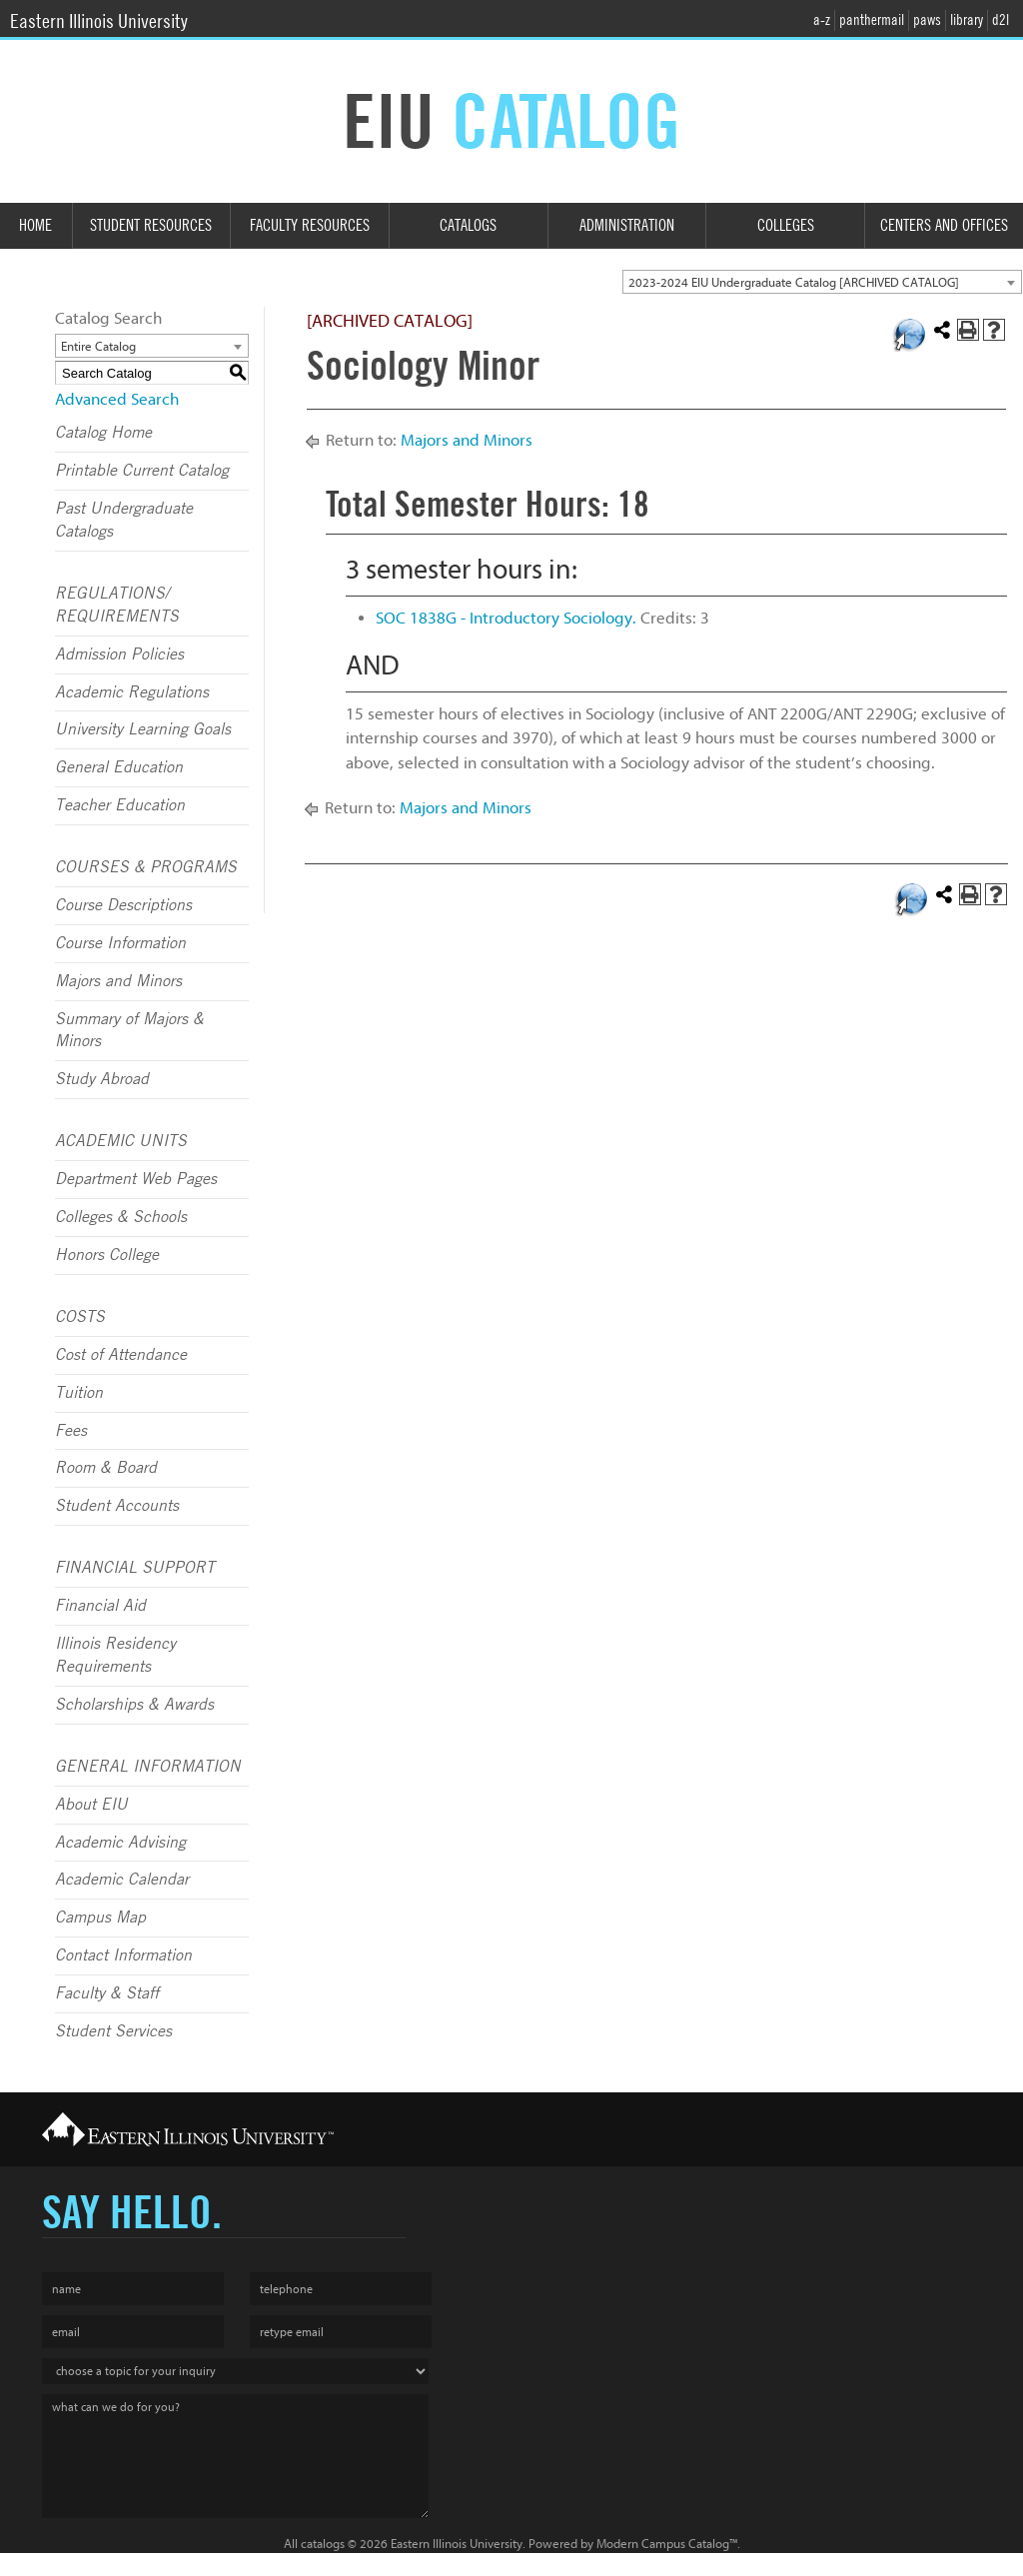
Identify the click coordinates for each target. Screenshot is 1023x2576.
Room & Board (106, 1468)
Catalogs (468, 225)
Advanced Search (117, 399)
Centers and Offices (944, 225)
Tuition (79, 1393)
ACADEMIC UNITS (121, 1141)
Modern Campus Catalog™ (666, 2543)
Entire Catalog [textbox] (98, 346)
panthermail (871, 20)
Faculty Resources (310, 225)
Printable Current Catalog (142, 471)
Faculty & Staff (107, 1993)
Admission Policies (119, 654)
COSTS (80, 1317)
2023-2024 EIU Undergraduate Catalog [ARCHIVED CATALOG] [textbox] (793, 282)
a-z (821, 20)
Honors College (107, 1255)
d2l (1000, 20)
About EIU (91, 1805)
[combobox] (822, 282)
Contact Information (123, 1955)
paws (927, 20)
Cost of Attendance (121, 1355)
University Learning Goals (143, 729)
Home (35, 225)
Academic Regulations (132, 692)
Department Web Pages (136, 1179)
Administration (626, 225)
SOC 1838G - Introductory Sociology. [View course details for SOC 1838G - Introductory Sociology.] (506, 618)
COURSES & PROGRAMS (146, 867)
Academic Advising (120, 1843)
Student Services (113, 2031)
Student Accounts (117, 1506)
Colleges (785, 225)
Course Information (120, 943)
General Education (119, 767)
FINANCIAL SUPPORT (135, 1568)
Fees (71, 1431)
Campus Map (100, 1918)
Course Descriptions (123, 905)
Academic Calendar (122, 1880)
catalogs (323, 2543)
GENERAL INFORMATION (148, 1767)
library (966, 20)
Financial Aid (100, 1606)
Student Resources (151, 225)
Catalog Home (103, 433)
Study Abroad (102, 1079)
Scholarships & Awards (134, 1705)
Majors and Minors (118, 981)
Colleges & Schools (121, 1217)
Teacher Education (120, 805)
